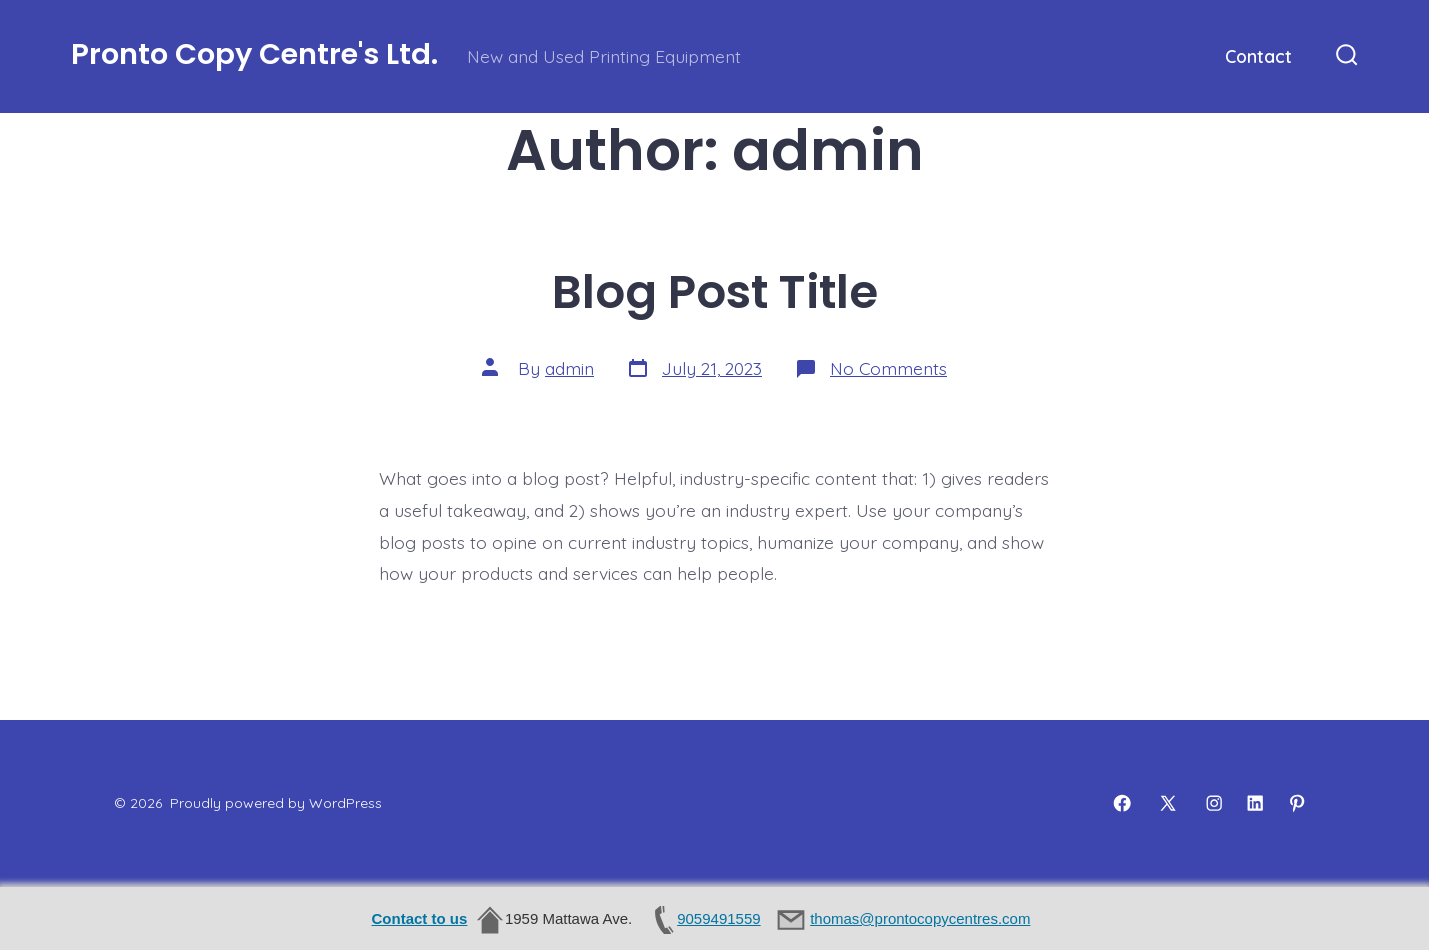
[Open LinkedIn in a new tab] (1255, 803)
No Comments (888, 368)
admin (569, 368)
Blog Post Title (715, 291)
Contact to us (420, 918)
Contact (1258, 56)
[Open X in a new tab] (1168, 803)
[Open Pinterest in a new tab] (1297, 803)
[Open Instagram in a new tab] (1214, 803)
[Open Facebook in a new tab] (1122, 803)
